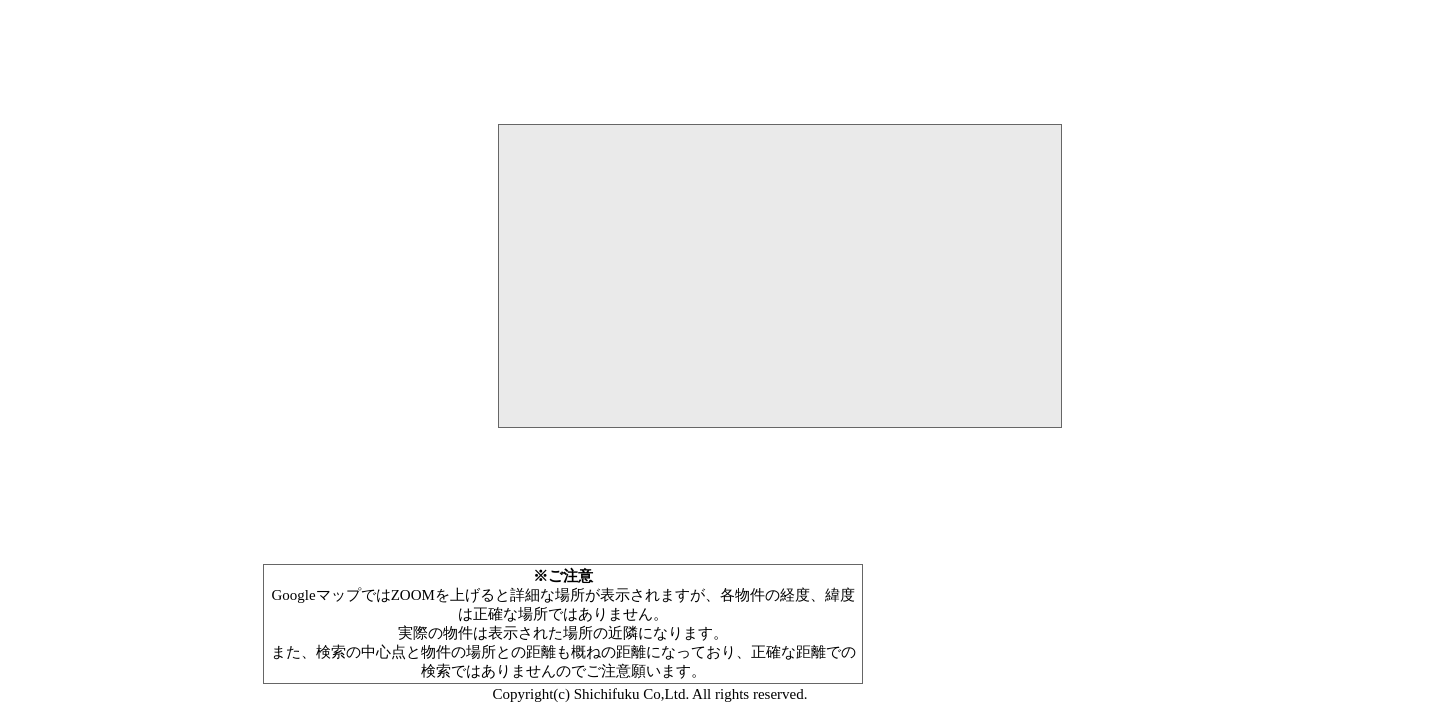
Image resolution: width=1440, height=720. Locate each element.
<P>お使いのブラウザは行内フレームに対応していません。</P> (780, 344)
